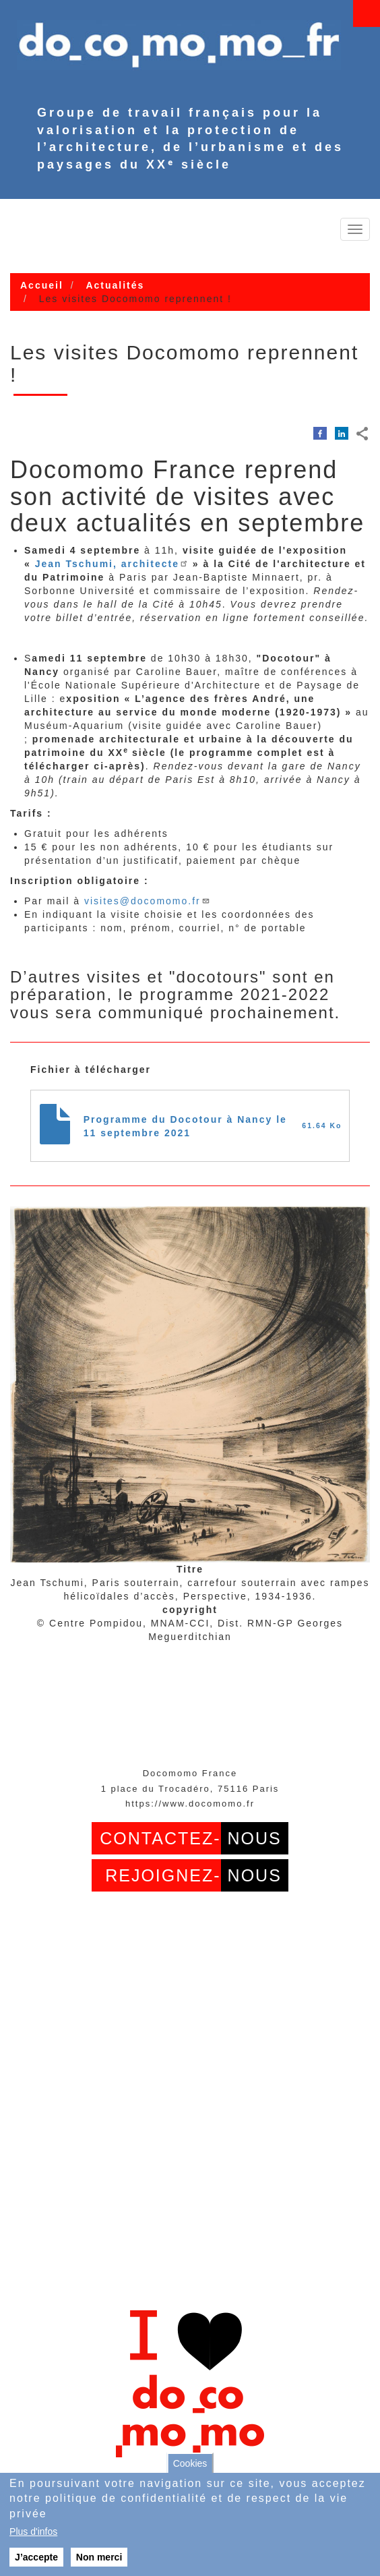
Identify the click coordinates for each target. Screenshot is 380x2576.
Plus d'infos (33, 2531)
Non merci (99, 2557)
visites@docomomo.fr (147, 901)
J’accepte (36, 2557)
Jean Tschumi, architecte (112, 563)
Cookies (190, 2463)
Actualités (115, 285)
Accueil (41, 285)
